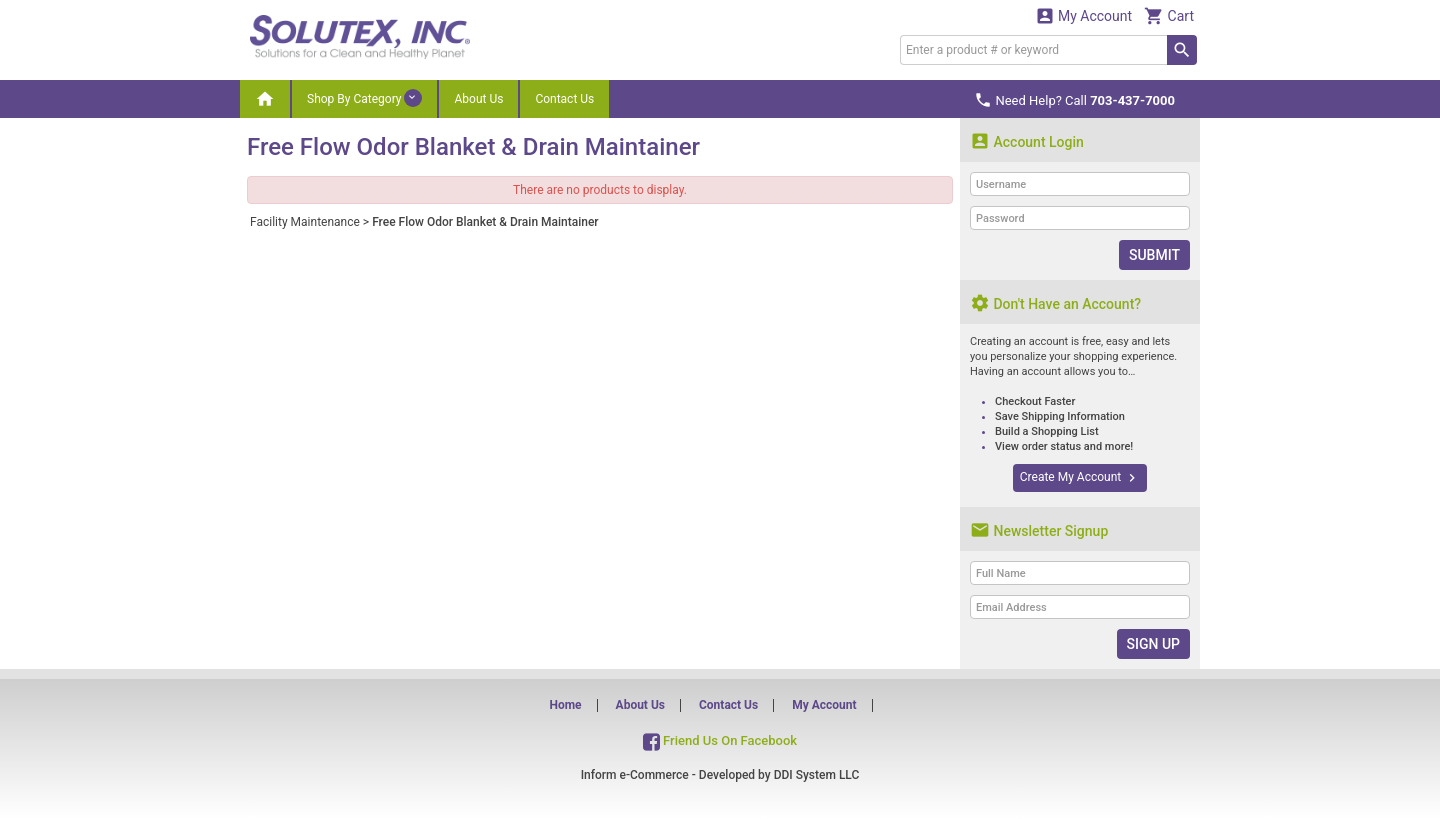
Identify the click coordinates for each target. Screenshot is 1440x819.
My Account (1084, 15)
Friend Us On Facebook (720, 740)
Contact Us (564, 99)
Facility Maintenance (305, 222)
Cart (1169, 15)
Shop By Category (364, 98)
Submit (1154, 255)
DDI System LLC (817, 775)
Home (565, 705)
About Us (478, 99)
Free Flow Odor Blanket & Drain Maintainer (485, 222)
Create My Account (1080, 478)
